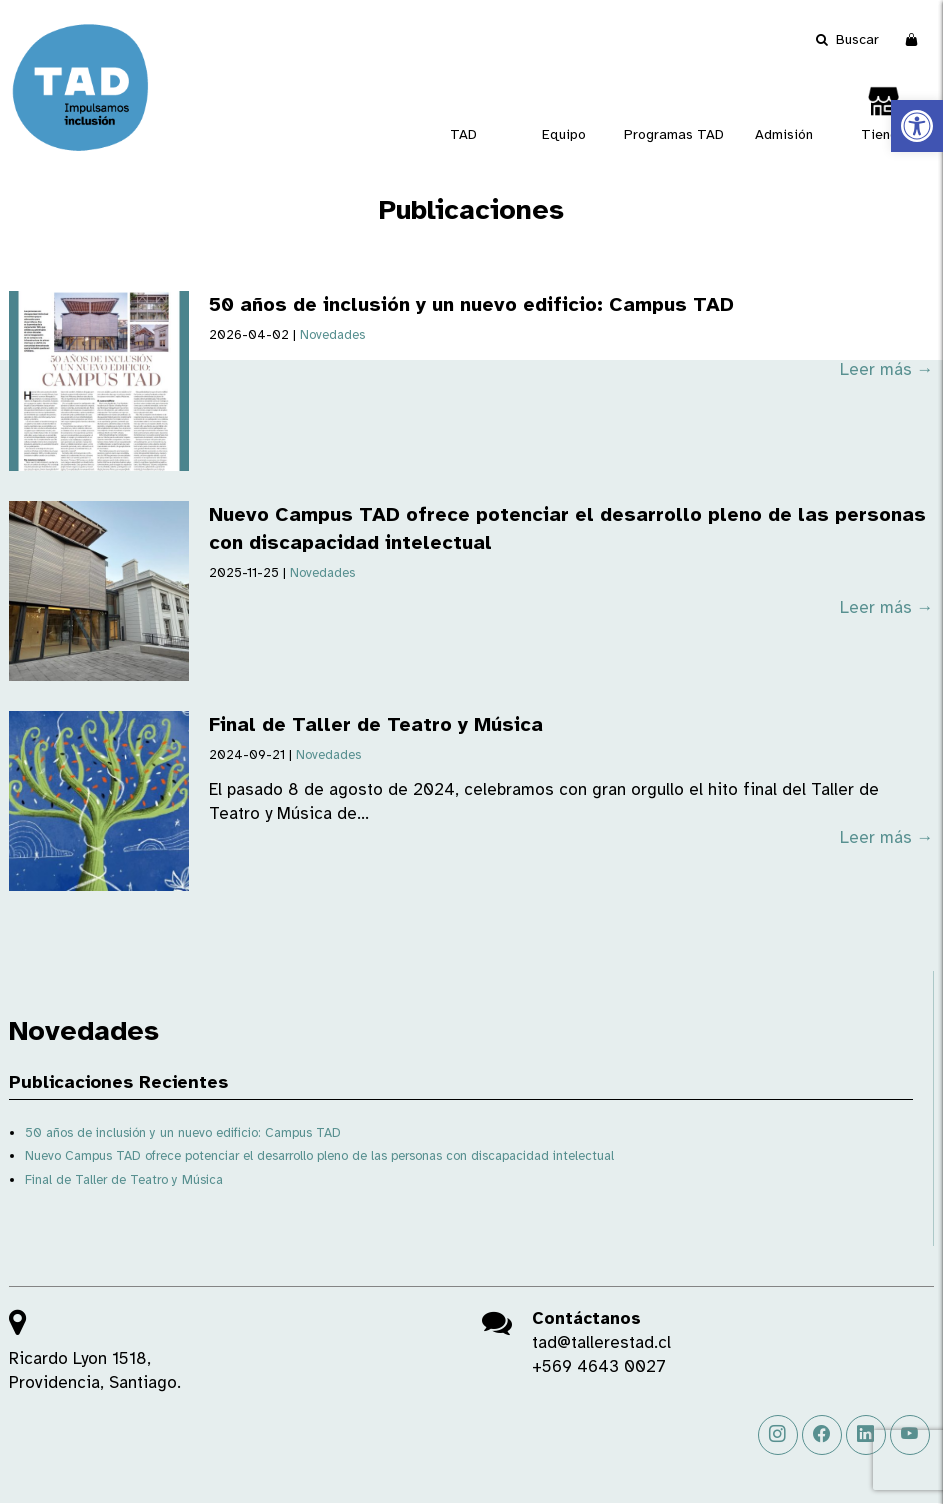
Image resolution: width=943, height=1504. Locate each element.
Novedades (332, 335)
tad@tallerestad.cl (601, 1342)
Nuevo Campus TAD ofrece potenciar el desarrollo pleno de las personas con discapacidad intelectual (319, 1156)
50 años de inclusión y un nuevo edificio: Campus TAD (471, 304)
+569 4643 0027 (599, 1366)
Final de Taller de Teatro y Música (376, 724)
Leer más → (887, 369)
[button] (917, 126)
